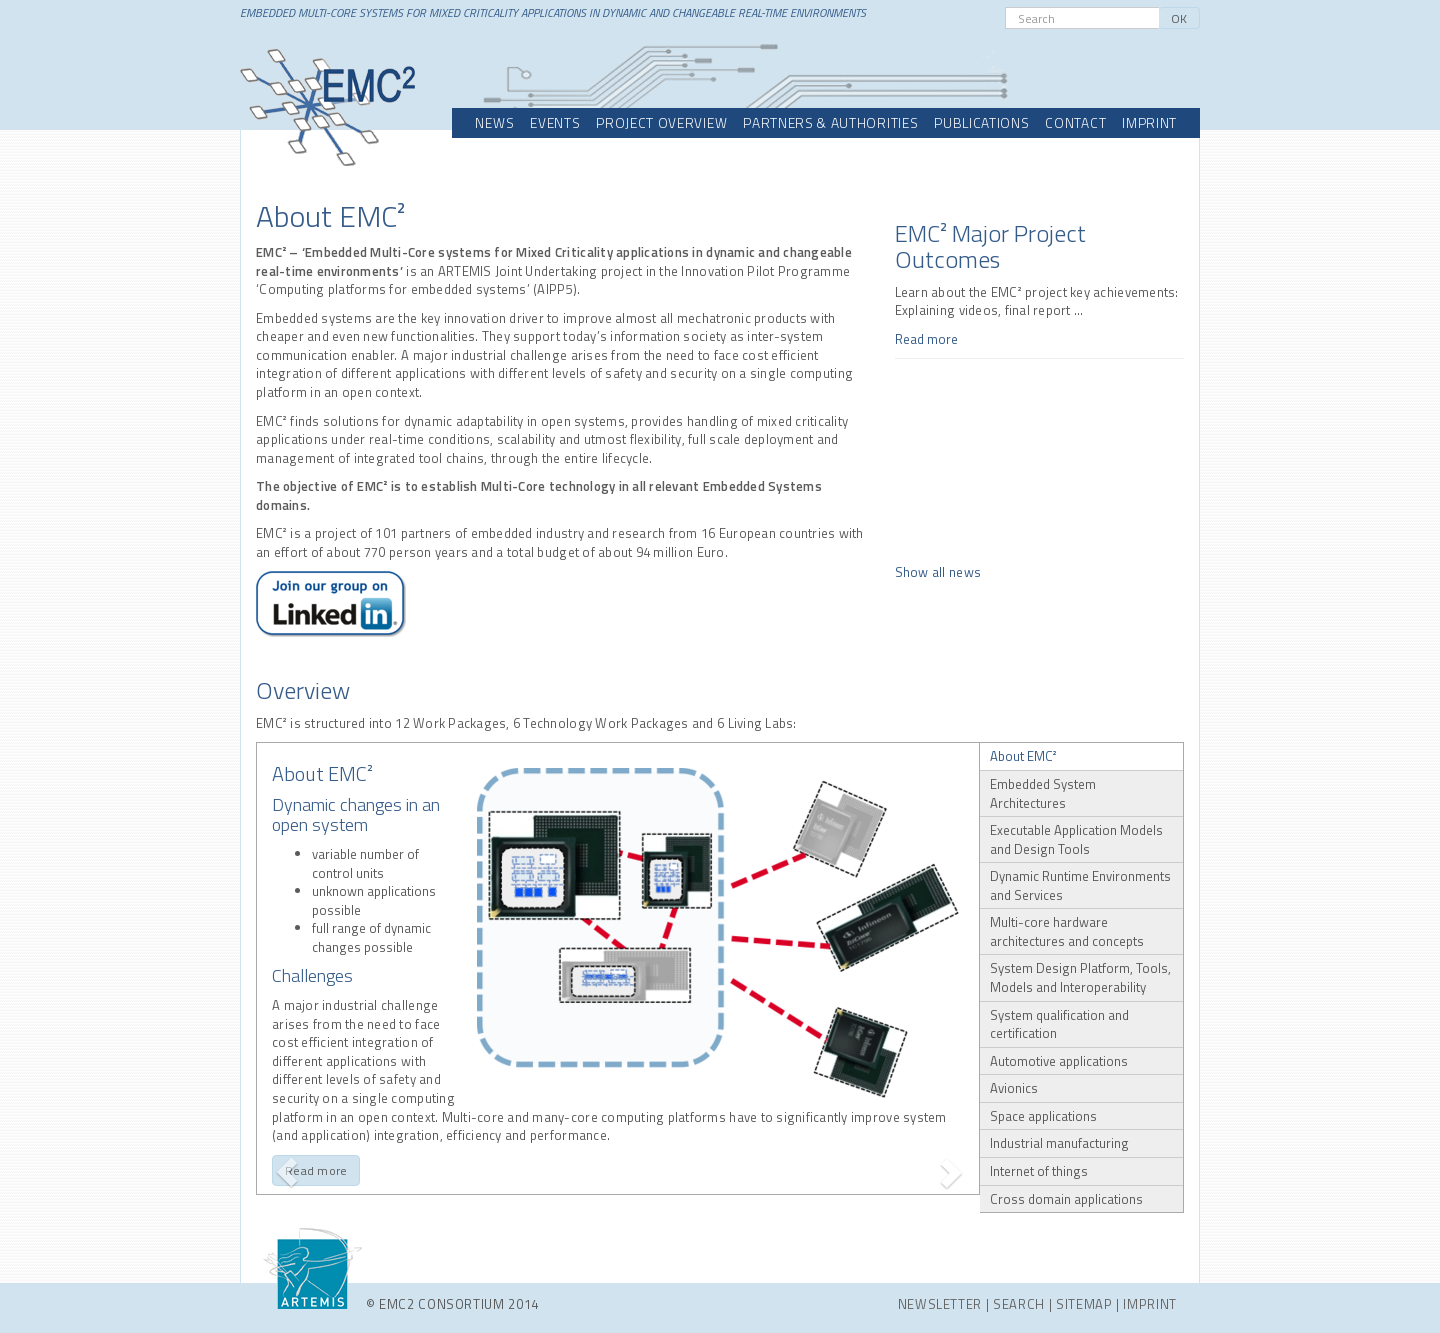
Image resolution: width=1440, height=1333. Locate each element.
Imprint (1149, 123)
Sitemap (1084, 1304)
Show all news (938, 572)
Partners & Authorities (830, 123)
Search (1019, 1304)
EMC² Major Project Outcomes (990, 246)
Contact (1075, 123)
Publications (981, 123)
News (494, 123)
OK (1179, 18)
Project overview (661, 123)
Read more (926, 339)
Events (555, 123)
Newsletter (940, 1304)
